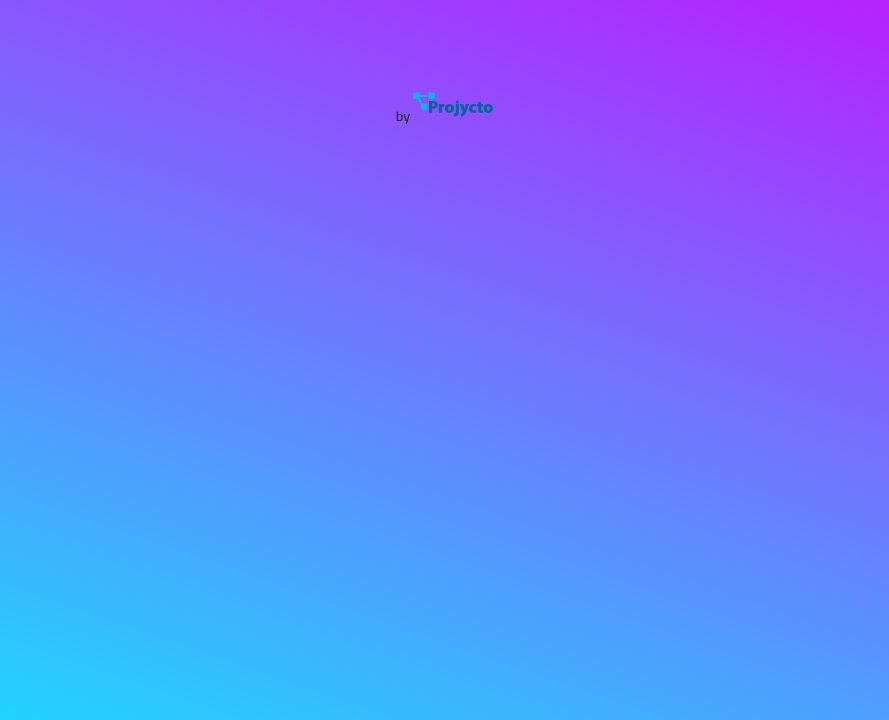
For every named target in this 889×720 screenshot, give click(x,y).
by (445, 115)
